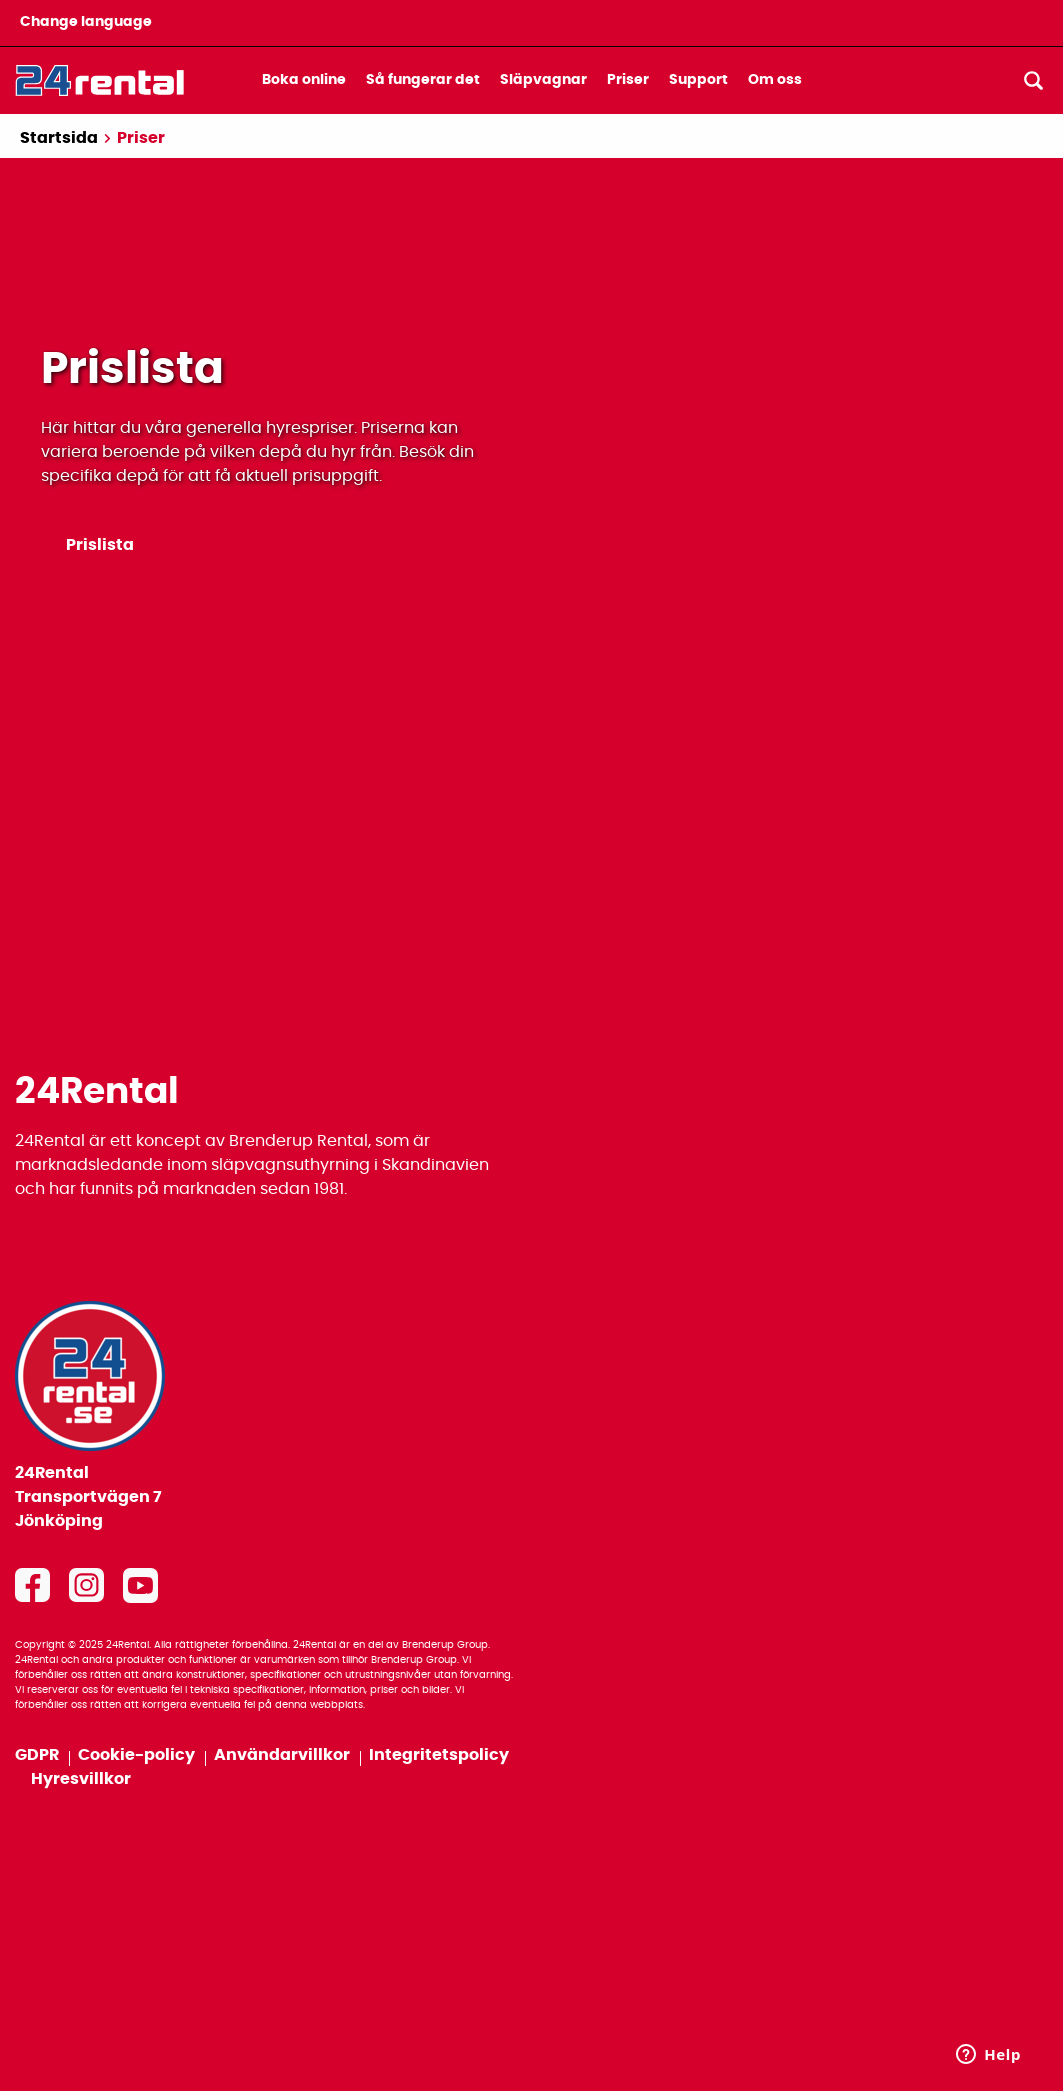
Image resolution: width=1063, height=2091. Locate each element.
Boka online (304, 80)
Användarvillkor (283, 1755)
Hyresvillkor (81, 1779)
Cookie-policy (138, 1755)
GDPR (38, 1755)
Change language (86, 22)
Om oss (775, 80)
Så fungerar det (423, 80)
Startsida (59, 138)
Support (698, 80)
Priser (628, 80)
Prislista (100, 545)
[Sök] (1033, 80)
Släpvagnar (543, 80)
